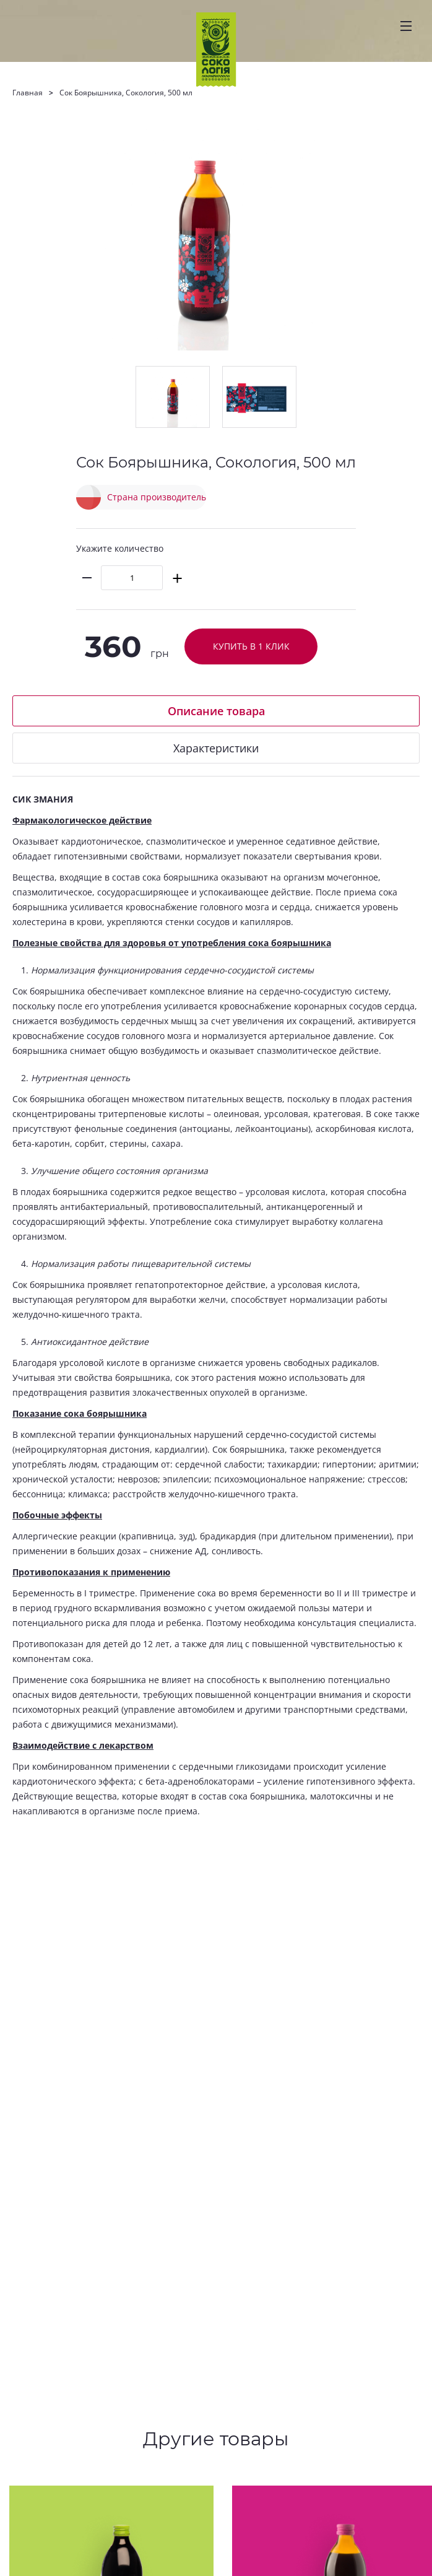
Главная (27, 92)
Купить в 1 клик (251, 646)
